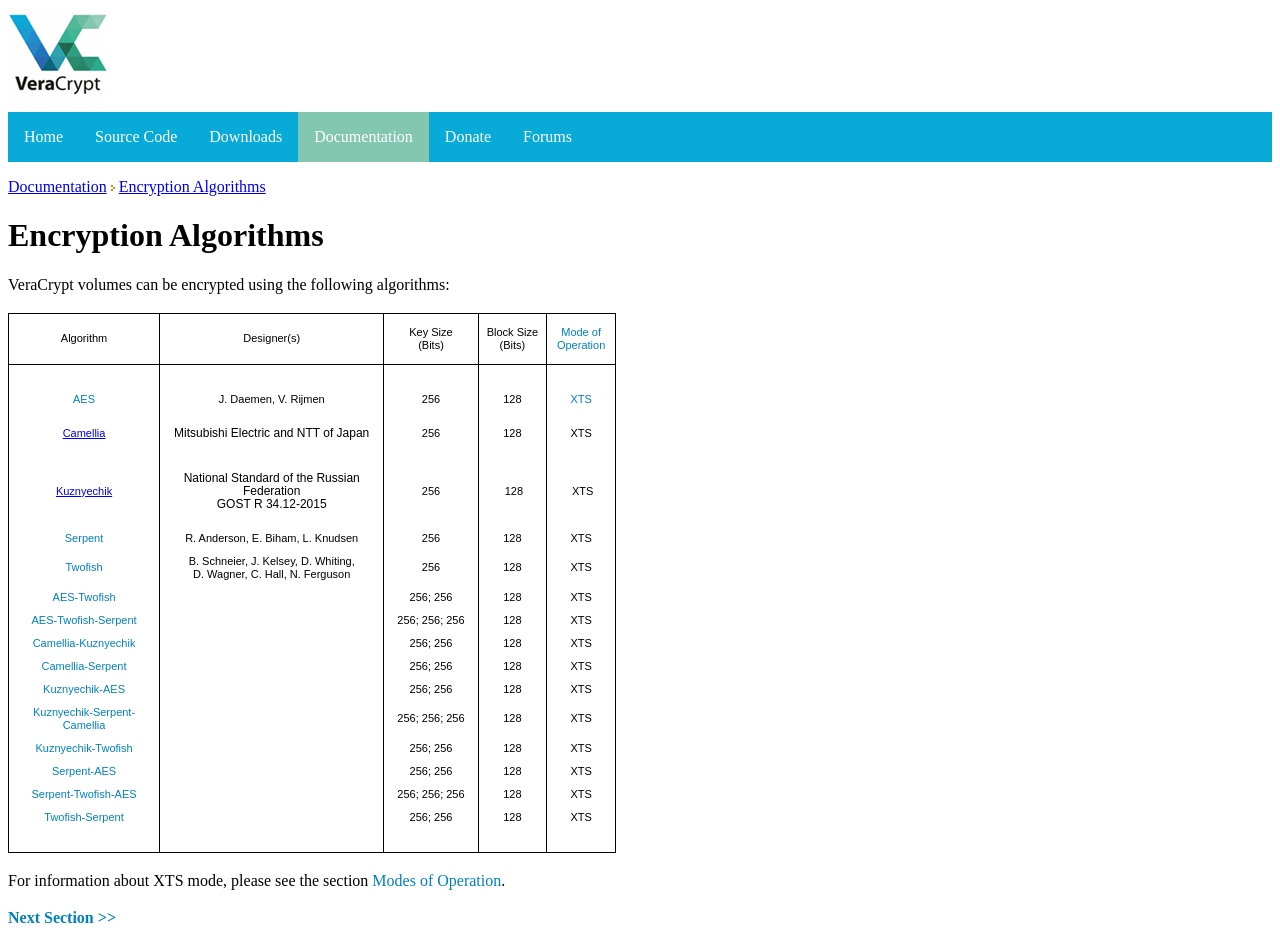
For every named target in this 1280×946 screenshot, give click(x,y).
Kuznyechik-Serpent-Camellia (84, 718)
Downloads (245, 136)
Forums (547, 136)
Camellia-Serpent (84, 666)
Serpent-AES (84, 771)
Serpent (84, 538)
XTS (580, 399)
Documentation (363, 136)
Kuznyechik (84, 491)
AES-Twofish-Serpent (83, 620)
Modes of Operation (436, 880)
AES (84, 399)
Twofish (83, 567)
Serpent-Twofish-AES (83, 794)
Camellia (84, 433)
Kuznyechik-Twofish (83, 748)
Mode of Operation (581, 338)
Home (43, 136)
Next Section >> (62, 917)
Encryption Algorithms (192, 186)
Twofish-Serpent (83, 817)
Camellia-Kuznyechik (84, 643)
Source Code (136, 136)
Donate (468, 136)
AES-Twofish (84, 597)
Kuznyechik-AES (84, 689)
